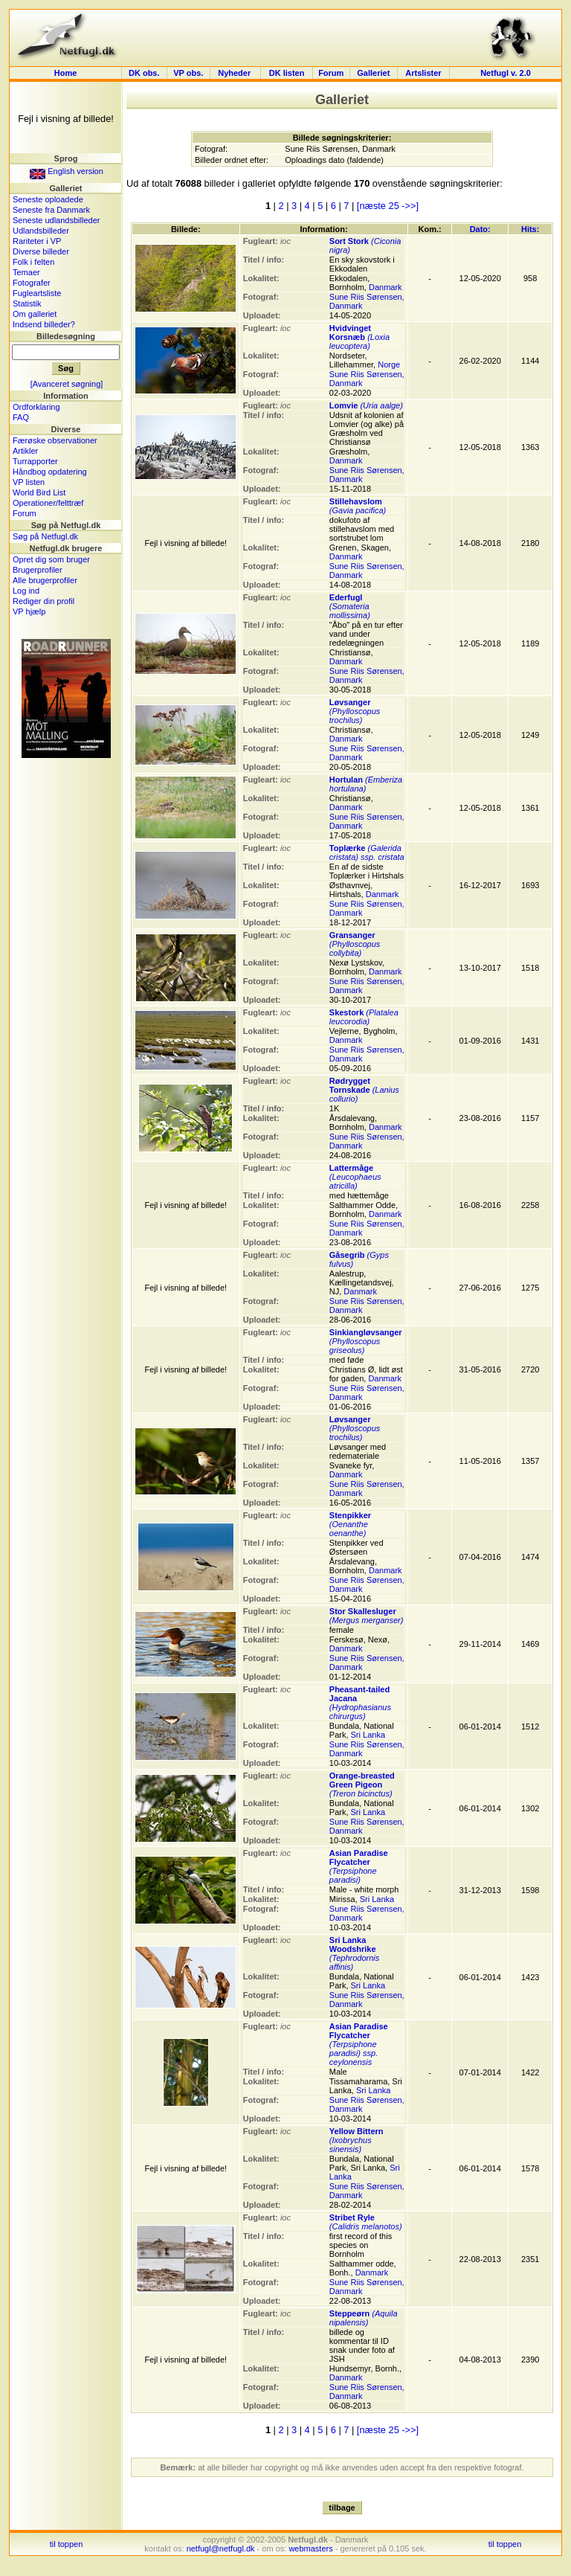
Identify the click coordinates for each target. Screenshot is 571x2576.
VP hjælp (29, 611)
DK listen (287, 72)
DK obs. (144, 72)
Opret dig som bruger (51, 559)
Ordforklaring (36, 406)
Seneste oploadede (48, 199)
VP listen (29, 482)
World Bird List (39, 492)
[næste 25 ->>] (388, 205)
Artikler (25, 450)
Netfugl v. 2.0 (505, 72)
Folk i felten (33, 261)
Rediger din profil (43, 601)
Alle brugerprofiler (45, 580)
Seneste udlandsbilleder (56, 220)
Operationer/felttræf (48, 502)
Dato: (480, 229)
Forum (330, 72)
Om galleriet (35, 313)
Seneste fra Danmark (51, 209)
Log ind (26, 590)
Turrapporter (35, 461)
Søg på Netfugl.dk (45, 536)
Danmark (385, 287)
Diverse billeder (41, 251)
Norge (389, 364)
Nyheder (235, 72)
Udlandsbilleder (41, 230)
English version (66, 171)
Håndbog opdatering (50, 471)
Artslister (423, 72)
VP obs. (188, 72)
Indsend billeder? (44, 324)
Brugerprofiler (37, 569)
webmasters (310, 2548)
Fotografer (32, 282)
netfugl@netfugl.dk (221, 2548)
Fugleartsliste (37, 293)
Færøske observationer (55, 440)
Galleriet (373, 72)
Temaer (26, 272)
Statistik (27, 303)
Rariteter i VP (37, 241)
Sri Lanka (368, 1734)
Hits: (530, 229)
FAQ (21, 417)
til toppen (66, 2544)
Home (65, 72)
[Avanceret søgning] (66, 383)
